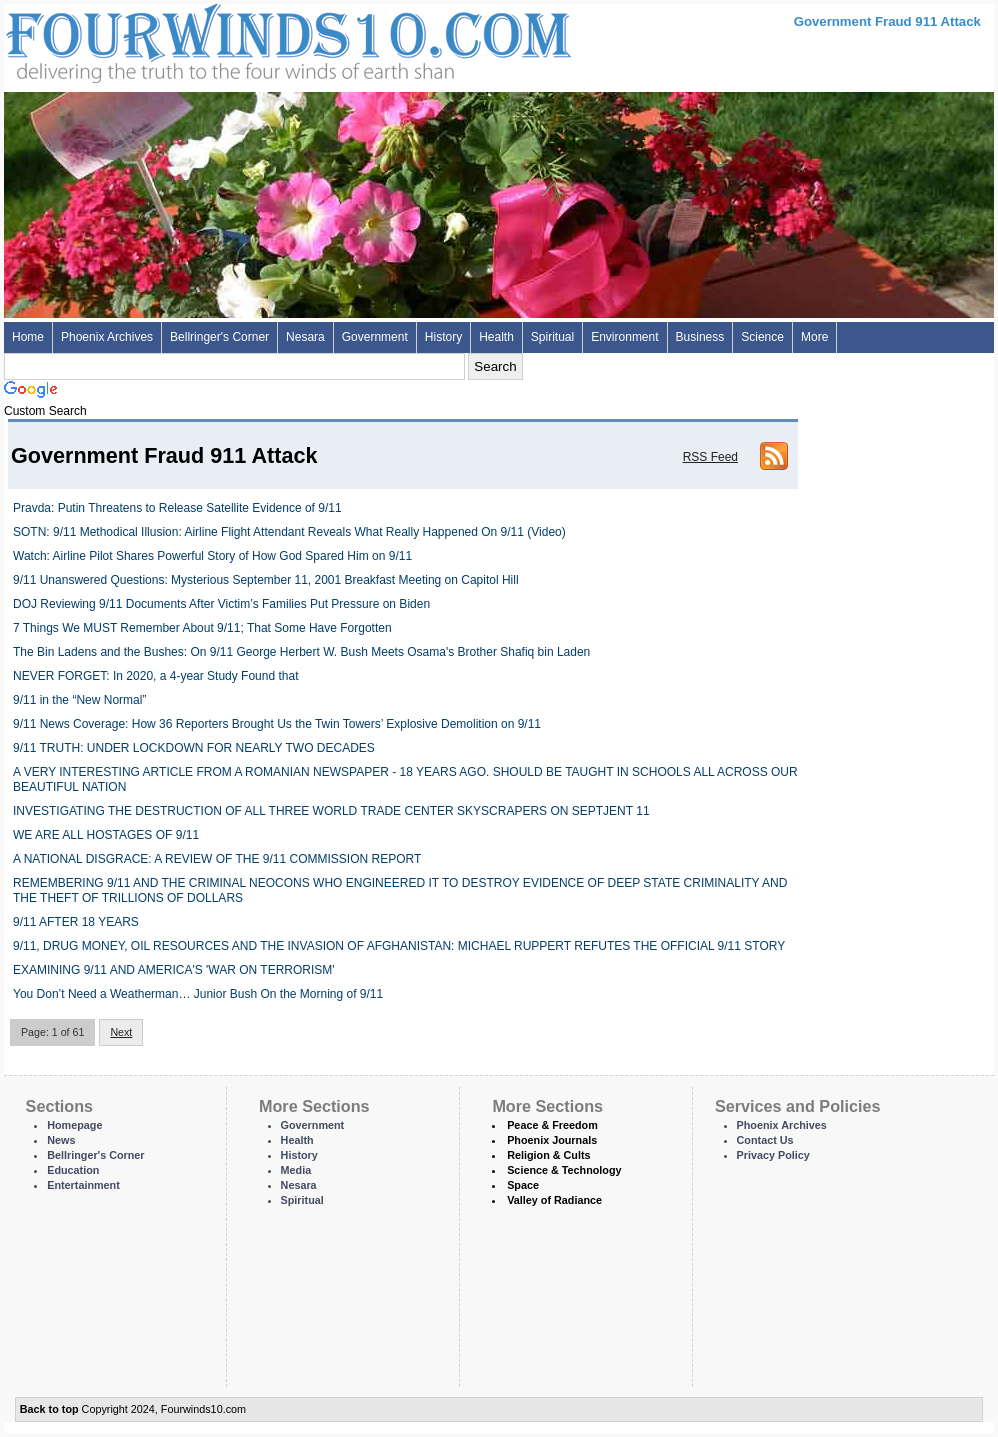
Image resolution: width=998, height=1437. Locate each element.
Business (700, 337)
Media (296, 1170)
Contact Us (765, 1140)
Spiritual (552, 337)
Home (28, 337)
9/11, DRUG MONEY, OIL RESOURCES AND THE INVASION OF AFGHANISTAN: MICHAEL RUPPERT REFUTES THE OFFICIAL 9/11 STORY (399, 946)
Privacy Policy (773, 1155)
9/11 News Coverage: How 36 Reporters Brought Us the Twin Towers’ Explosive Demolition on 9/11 (277, 724)
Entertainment (83, 1185)
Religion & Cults (548, 1155)
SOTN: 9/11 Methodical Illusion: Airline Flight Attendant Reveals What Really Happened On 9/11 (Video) (289, 532)
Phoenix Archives (107, 337)
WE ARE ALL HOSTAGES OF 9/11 (106, 835)
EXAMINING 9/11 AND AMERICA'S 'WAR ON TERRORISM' (174, 970)
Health (496, 337)
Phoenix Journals (552, 1140)
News (61, 1140)
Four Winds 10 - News (204, 39)
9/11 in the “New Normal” (79, 700)
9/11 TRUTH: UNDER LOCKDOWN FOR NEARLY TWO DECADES (194, 748)
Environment (624, 337)
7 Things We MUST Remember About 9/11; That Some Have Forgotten (202, 628)
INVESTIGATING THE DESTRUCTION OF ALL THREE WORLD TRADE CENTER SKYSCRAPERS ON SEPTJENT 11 (331, 811)
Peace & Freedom (552, 1125)
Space (523, 1185)
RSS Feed (710, 457)
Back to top (49, 1409)
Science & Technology (564, 1170)
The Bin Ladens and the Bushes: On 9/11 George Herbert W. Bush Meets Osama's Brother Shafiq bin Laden (301, 652)
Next (121, 1032)
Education (73, 1170)
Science (762, 337)
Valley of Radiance (554, 1200)
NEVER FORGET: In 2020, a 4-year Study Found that (155, 676)
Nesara (305, 337)
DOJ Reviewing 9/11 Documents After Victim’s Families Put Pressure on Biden (221, 604)
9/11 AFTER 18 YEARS (76, 922)
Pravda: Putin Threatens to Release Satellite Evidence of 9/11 (177, 508)
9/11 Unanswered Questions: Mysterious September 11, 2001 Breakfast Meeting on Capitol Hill (266, 580)
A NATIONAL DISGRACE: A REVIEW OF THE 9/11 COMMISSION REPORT (217, 859)
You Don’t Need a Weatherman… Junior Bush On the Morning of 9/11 (198, 994)
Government (375, 337)
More (814, 337)
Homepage (74, 1125)
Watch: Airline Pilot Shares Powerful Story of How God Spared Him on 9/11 (212, 556)
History (443, 337)
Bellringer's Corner (219, 337)
